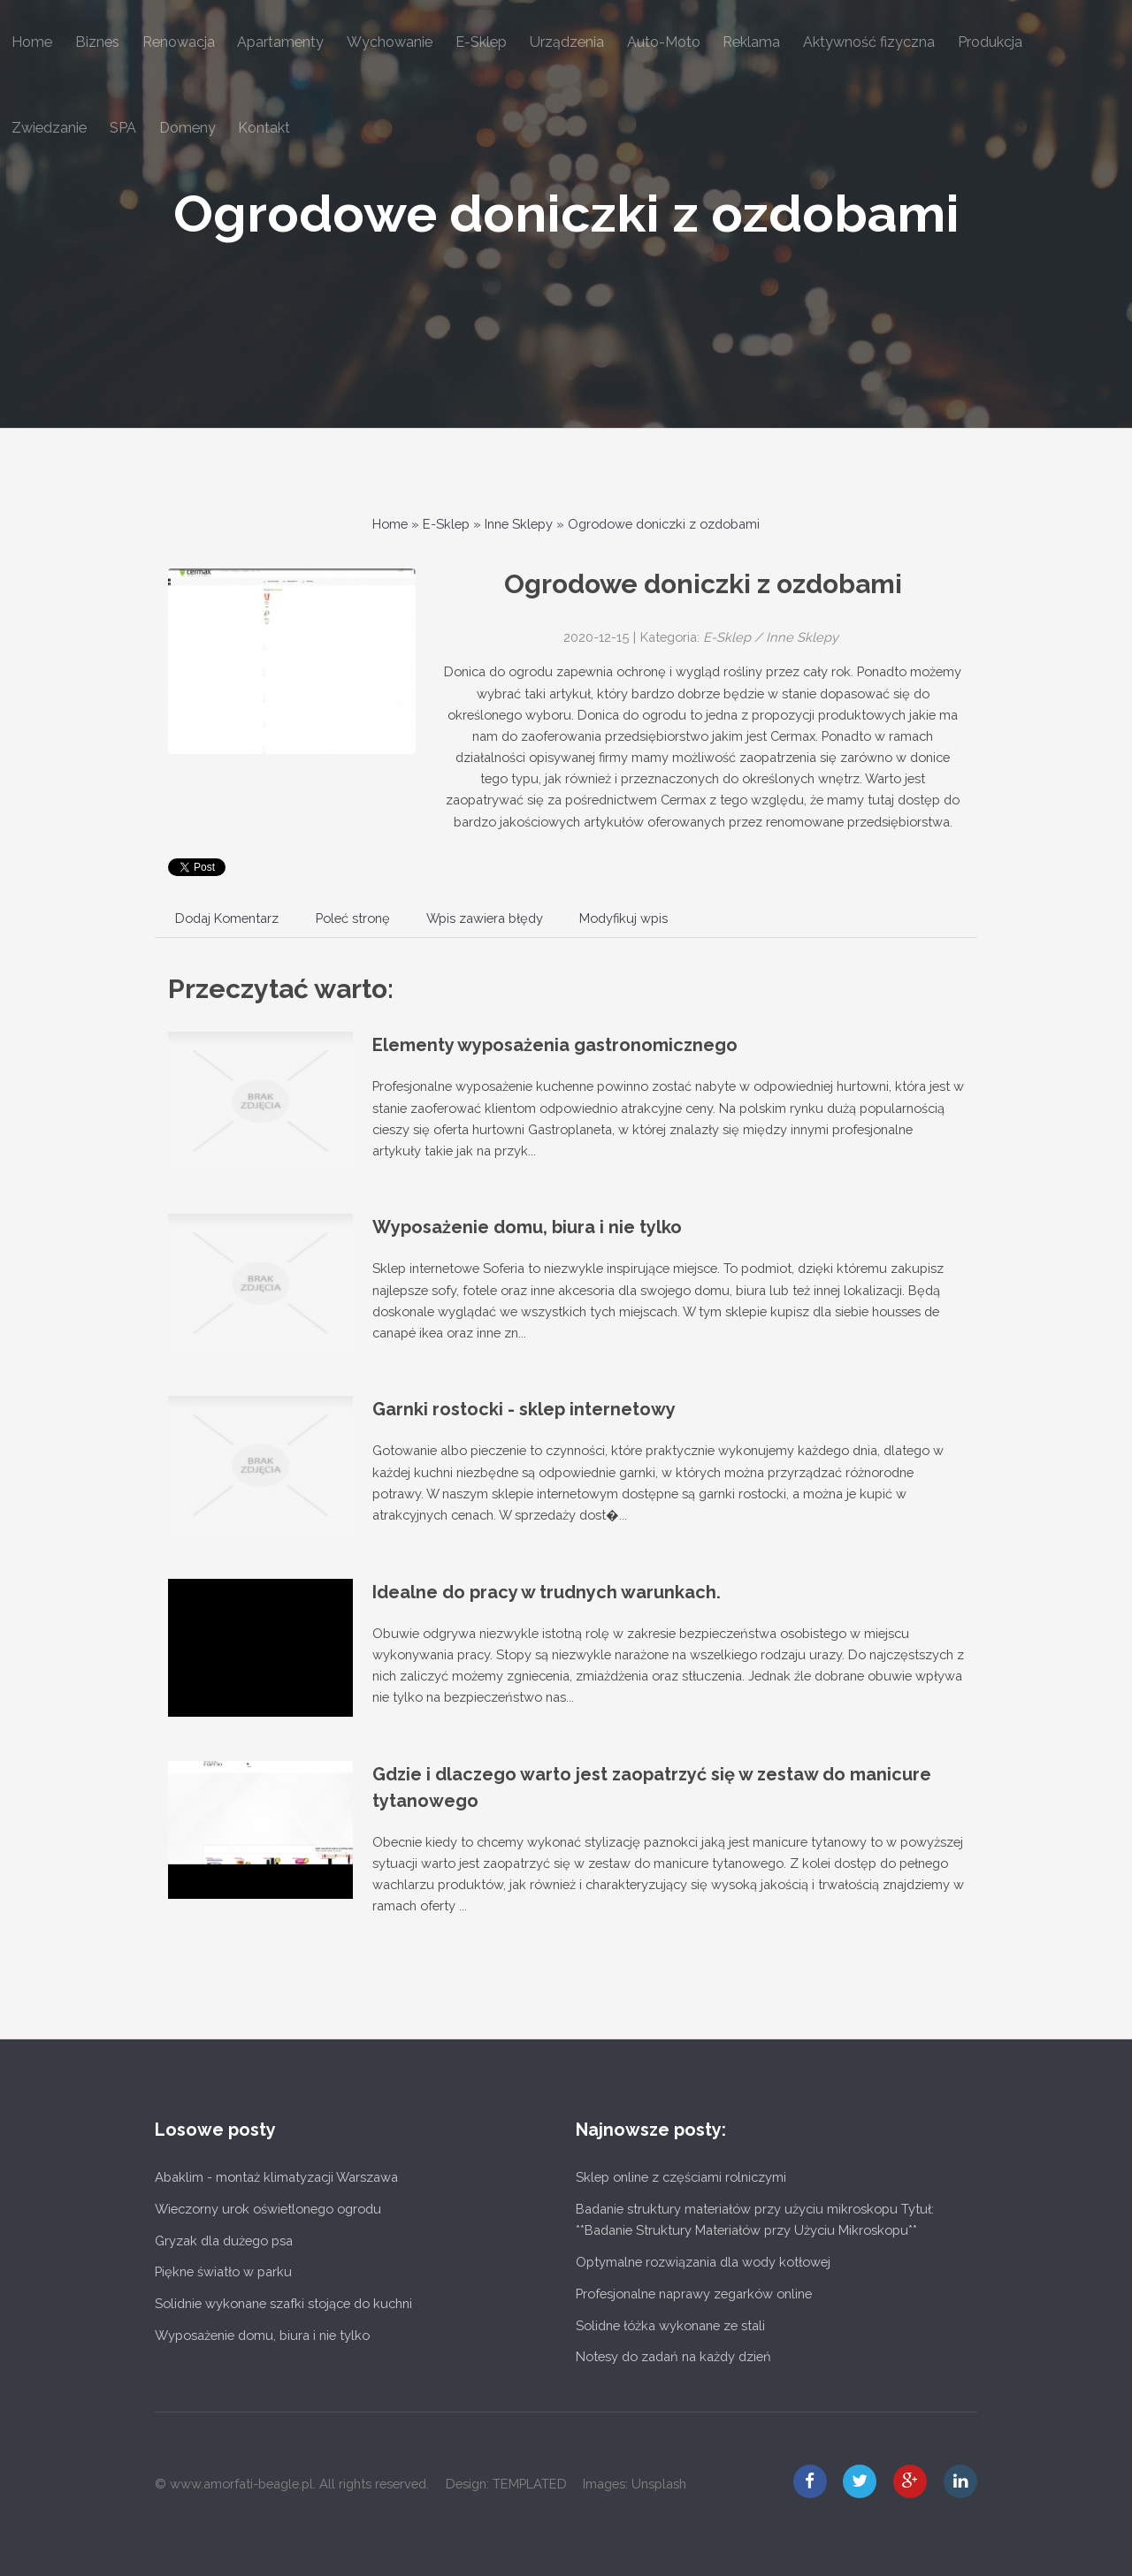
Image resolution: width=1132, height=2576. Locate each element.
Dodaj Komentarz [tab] (227, 918)
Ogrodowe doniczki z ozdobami (566, 213)
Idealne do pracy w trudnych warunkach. (546, 1592)
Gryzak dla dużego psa (224, 2240)
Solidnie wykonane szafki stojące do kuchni (283, 2303)
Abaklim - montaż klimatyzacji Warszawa (276, 2176)
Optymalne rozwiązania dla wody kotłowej (703, 2261)
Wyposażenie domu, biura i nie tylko (527, 1227)
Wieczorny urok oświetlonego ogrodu (268, 2208)
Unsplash (658, 2483)
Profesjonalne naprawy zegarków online (694, 2293)
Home (390, 523)
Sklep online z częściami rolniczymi (681, 2176)
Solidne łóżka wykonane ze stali (670, 2325)
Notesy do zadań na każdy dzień (673, 2356)
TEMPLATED (530, 2483)
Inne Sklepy (519, 523)
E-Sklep (446, 523)
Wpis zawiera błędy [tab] (484, 918)
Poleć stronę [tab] (353, 918)
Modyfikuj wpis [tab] (623, 918)
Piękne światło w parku (223, 2271)
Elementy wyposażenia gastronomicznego (555, 1045)
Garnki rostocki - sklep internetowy (524, 1409)
